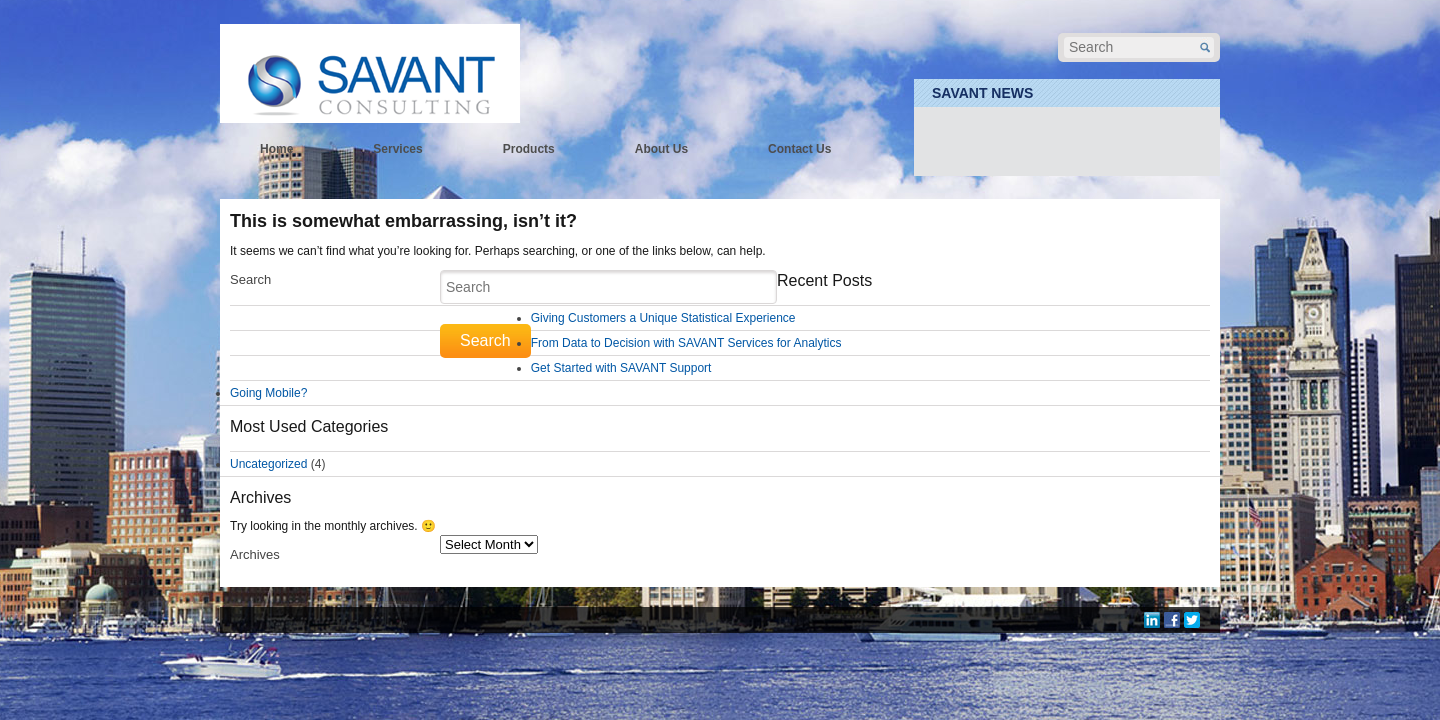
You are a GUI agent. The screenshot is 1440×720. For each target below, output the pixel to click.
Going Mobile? (268, 393)
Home (276, 149)
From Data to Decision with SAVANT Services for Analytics (686, 343)
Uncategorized (268, 464)
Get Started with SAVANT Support (621, 368)
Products (529, 149)
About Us (661, 149)
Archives (255, 554)
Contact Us (799, 149)
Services (397, 149)
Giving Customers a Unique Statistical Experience (663, 318)
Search (250, 279)
